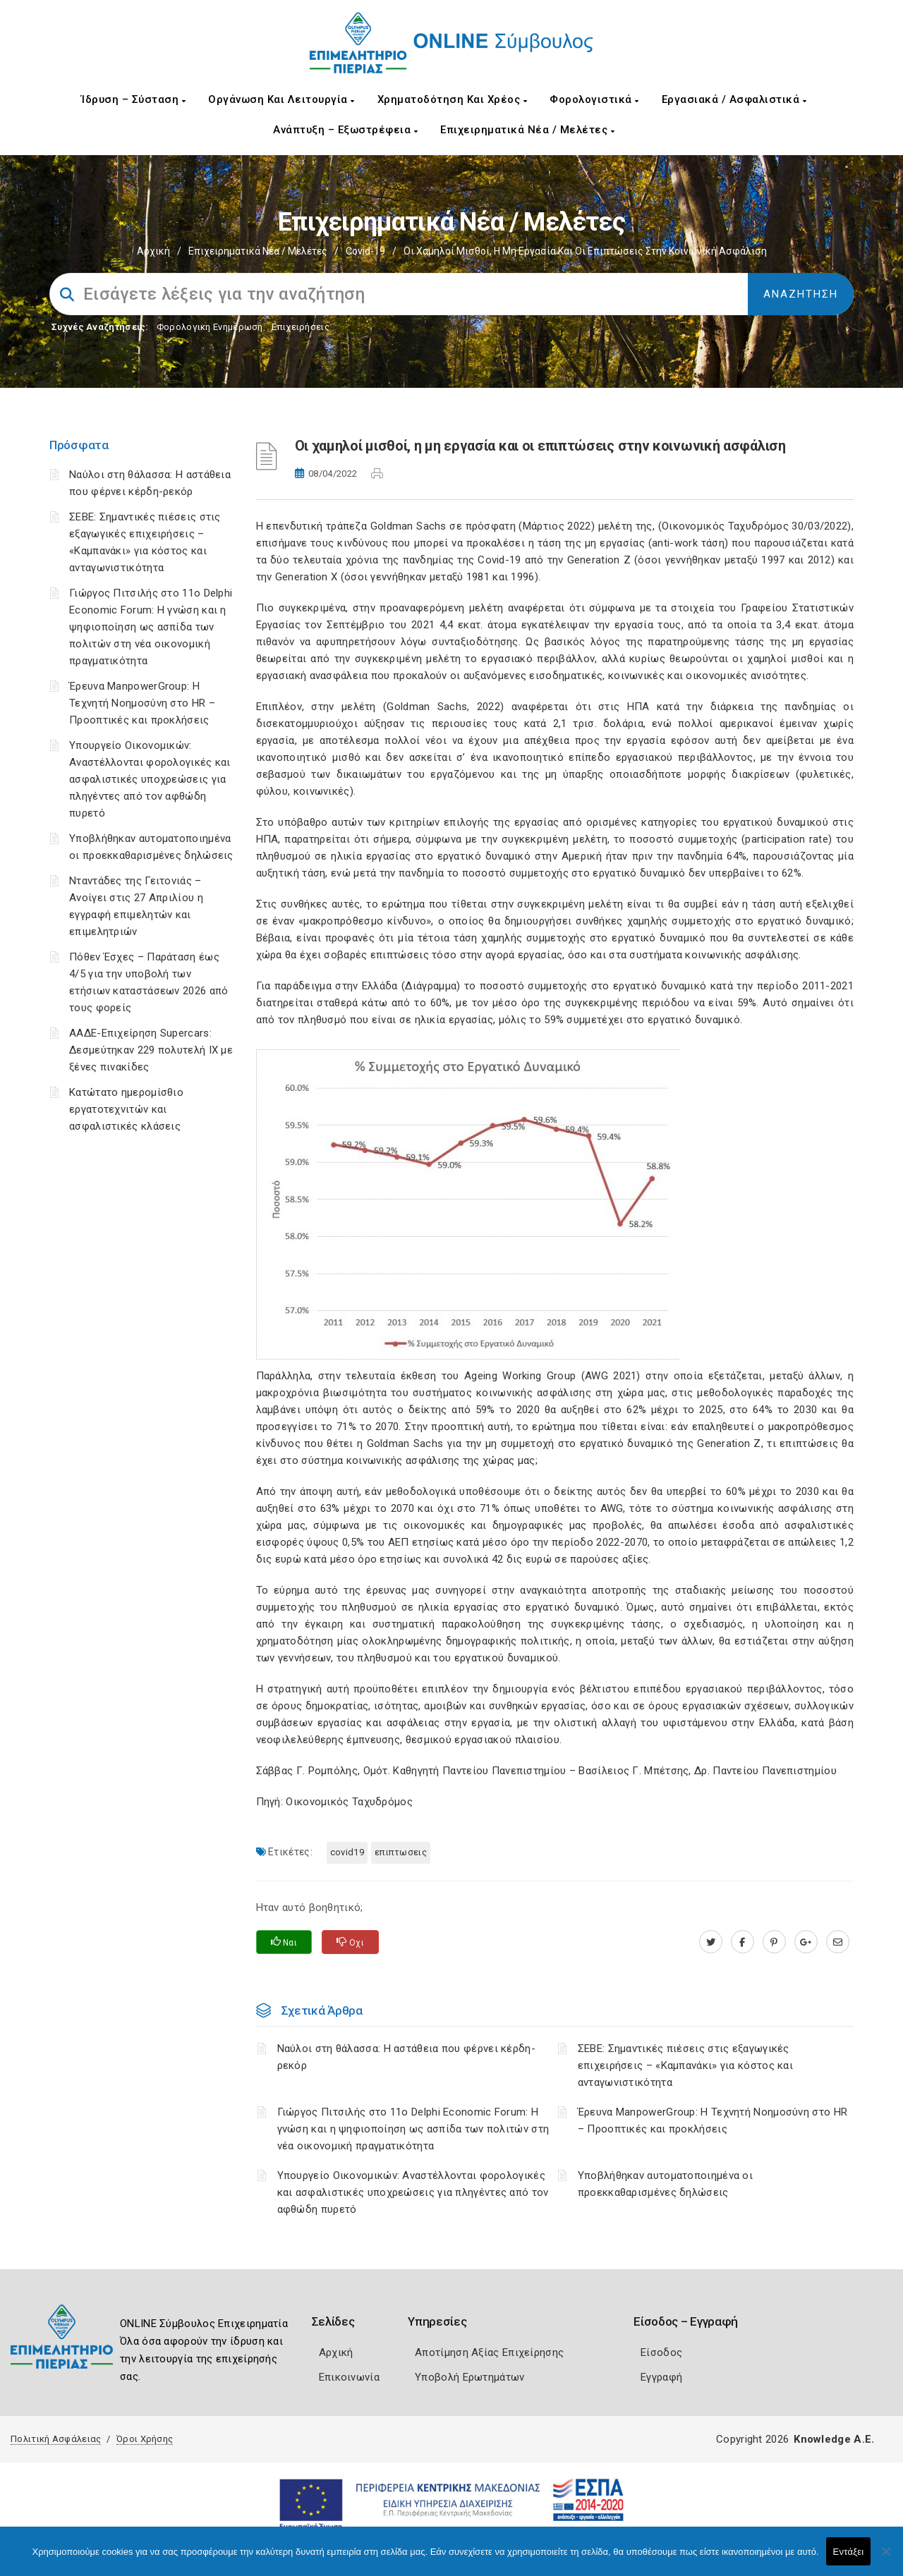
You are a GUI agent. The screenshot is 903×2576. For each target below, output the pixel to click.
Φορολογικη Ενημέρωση (210, 327)
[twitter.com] (711, 1942)
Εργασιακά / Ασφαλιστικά (734, 99)
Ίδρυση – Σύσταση (133, 99)
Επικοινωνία (349, 2377)
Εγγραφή (661, 2377)
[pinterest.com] (774, 1942)
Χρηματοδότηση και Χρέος (452, 99)
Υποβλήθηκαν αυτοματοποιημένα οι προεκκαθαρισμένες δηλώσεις (665, 2184)
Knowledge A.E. (834, 2439)
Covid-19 (365, 251)
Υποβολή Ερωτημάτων (469, 2377)
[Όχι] (885, 2558)
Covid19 (347, 1852)
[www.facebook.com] (742, 1942)
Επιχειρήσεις (300, 327)
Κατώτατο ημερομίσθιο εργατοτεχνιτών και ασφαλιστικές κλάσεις (126, 1109)
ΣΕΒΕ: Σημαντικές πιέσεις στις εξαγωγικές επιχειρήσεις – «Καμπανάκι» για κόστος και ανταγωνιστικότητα (685, 2065)
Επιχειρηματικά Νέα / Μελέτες (527, 129)
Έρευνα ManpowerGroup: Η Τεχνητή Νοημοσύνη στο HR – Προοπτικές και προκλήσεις (142, 703)
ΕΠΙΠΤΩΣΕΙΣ (401, 1852)
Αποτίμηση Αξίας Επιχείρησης (489, 2352)
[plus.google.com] (806, 1942)
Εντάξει (848, 2551)
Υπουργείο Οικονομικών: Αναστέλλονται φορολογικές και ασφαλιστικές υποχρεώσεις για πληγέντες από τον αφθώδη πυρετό (150, 779)
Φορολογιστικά (594, 99)
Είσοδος (661, 2352)
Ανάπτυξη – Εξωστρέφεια (345, 129)
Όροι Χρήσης (144, 2439)
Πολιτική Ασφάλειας (56, 2439)
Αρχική (153, 251)
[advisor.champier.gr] (838, 1942)
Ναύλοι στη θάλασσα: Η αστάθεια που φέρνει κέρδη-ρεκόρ (406, 2057)
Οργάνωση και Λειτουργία (281, 99)
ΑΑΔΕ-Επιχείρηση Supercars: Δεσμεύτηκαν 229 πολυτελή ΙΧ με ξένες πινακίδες (151, 1050)
